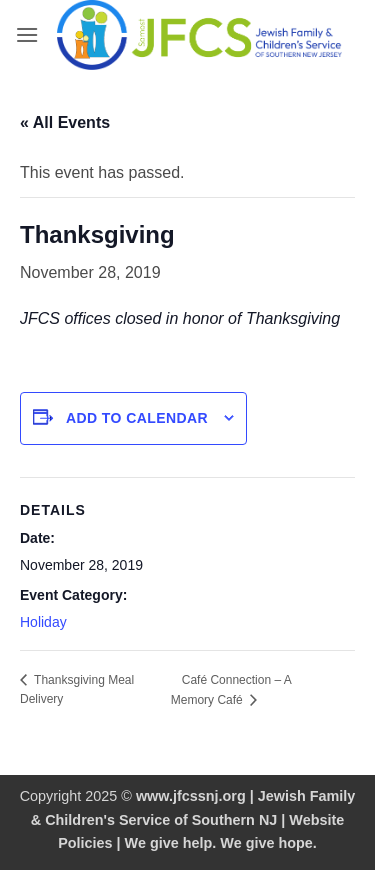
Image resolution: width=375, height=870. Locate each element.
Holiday (43, 622)
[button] (27, 34)
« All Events (65, 122)
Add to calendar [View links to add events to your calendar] (137, 418)
